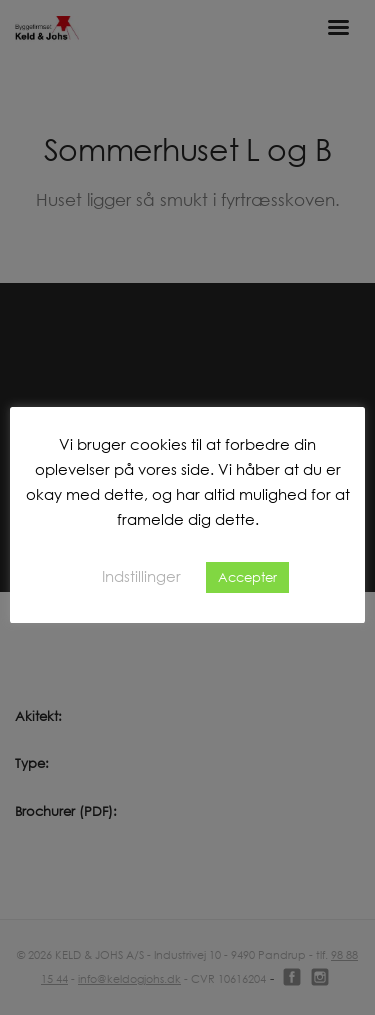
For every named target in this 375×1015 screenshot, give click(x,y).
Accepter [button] (247, 577)
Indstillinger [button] (141, 576)
